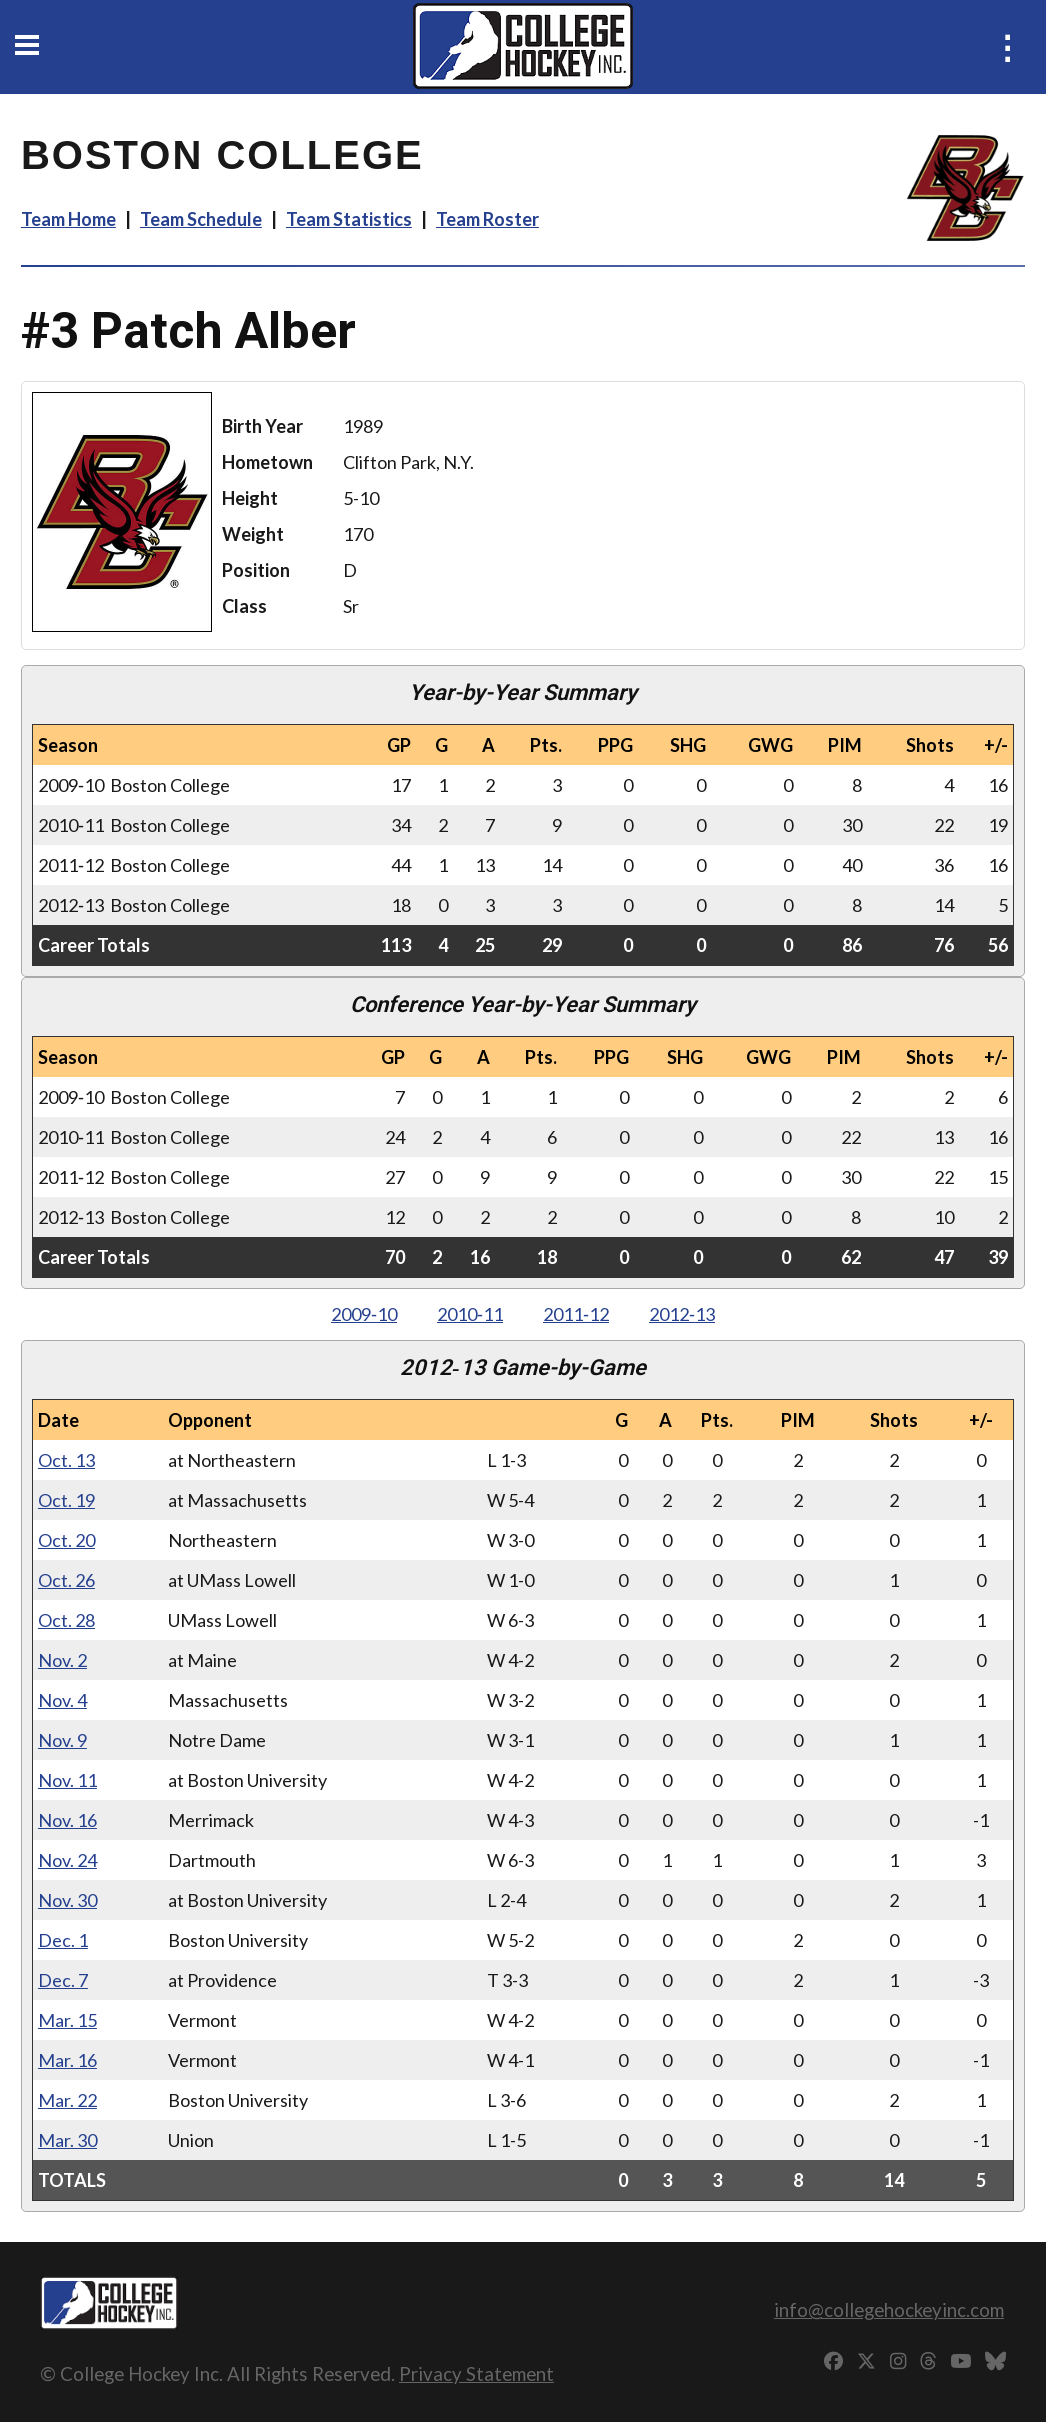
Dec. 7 (63, 1980)
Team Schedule (201, 219)
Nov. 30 (67, 1900)
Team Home (68, 219)
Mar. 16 (67, 2060)
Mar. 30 (67, 2140)
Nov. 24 (67, 1860)
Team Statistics (349, 219)
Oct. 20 (66, 1540)
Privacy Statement (476, 2373)
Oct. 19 (66, 1500)
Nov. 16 (67, 1820)
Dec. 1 (63, 1940)
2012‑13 (682, 1314)
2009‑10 (364, 1314)
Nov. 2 (62, 1660)
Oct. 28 (66, 1620)
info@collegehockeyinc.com (889, 2309)
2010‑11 (470, 1314)
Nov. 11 (67, 1780)
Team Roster (487, 219)
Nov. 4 (62, 1700)
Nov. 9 (62, 1740)
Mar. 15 (67, 2020)
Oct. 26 (66, 1580)
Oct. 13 (66, 1460)
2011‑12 (576, 1314)
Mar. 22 (67, 2100)
